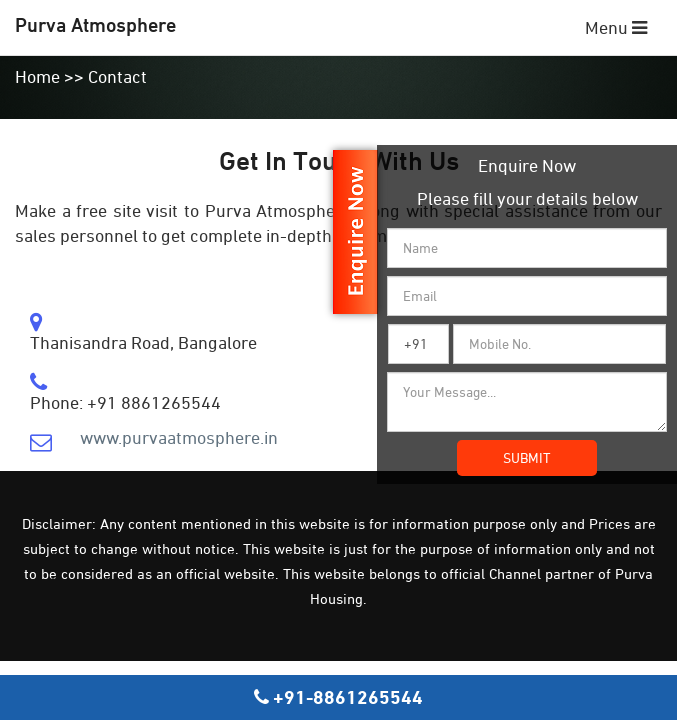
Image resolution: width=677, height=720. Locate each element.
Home (37, 76)
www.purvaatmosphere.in (179, 437)
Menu (616, 27)
